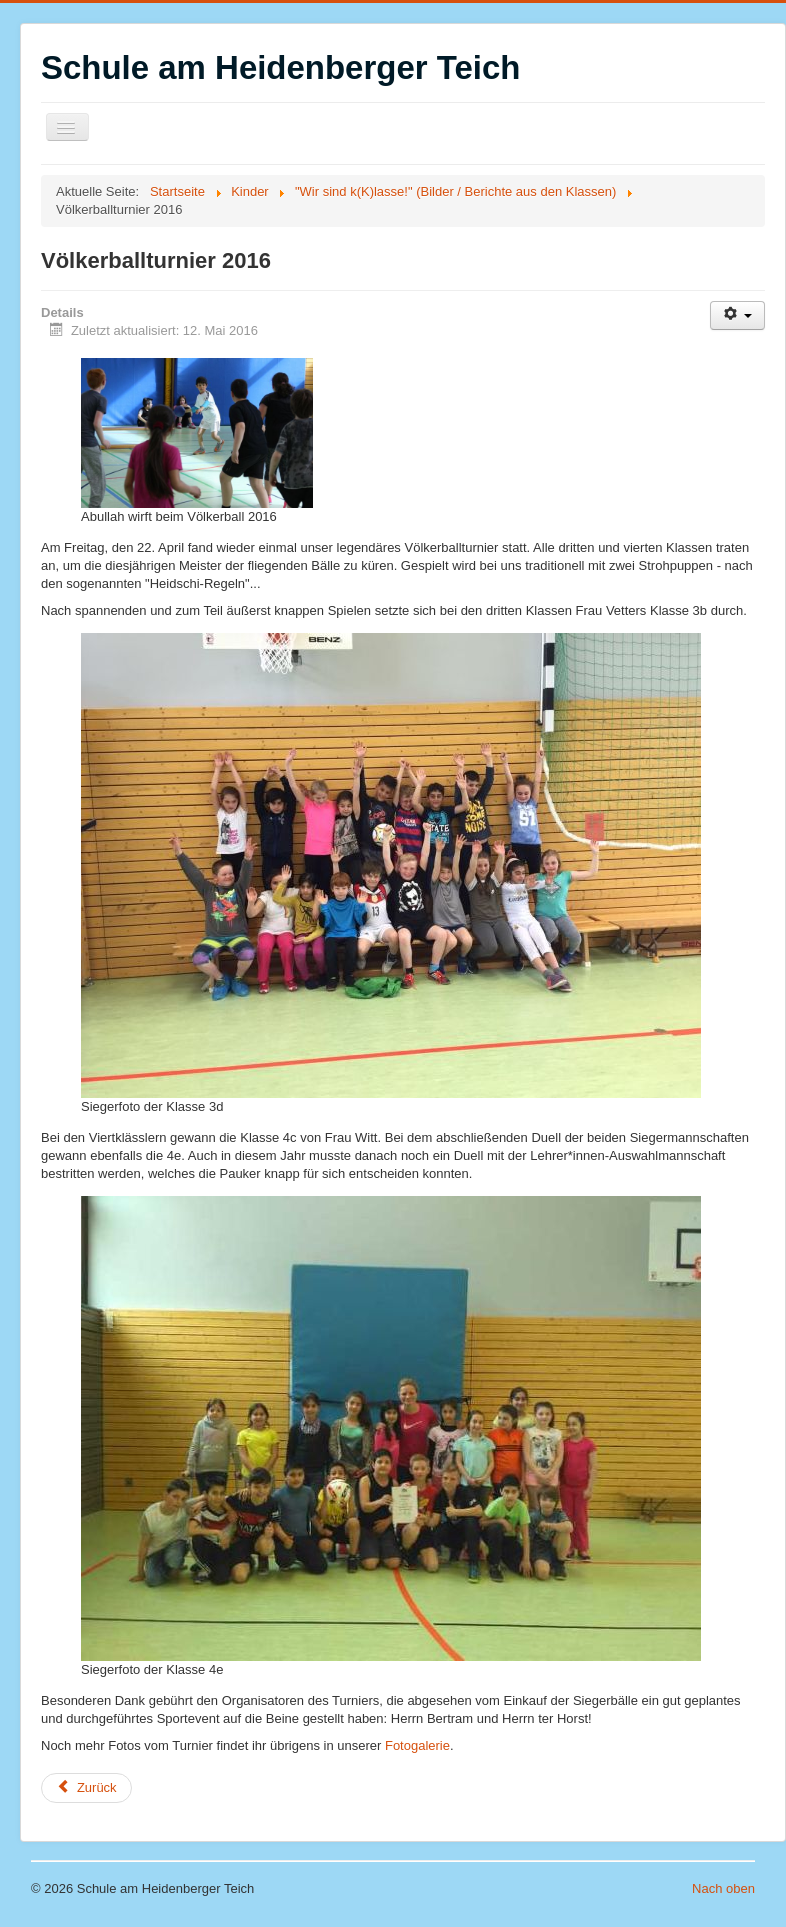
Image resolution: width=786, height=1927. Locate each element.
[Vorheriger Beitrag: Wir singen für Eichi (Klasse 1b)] (86, 1788)
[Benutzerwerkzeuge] (737, 315)
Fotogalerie (417, 1745)
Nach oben (723, 1888)
